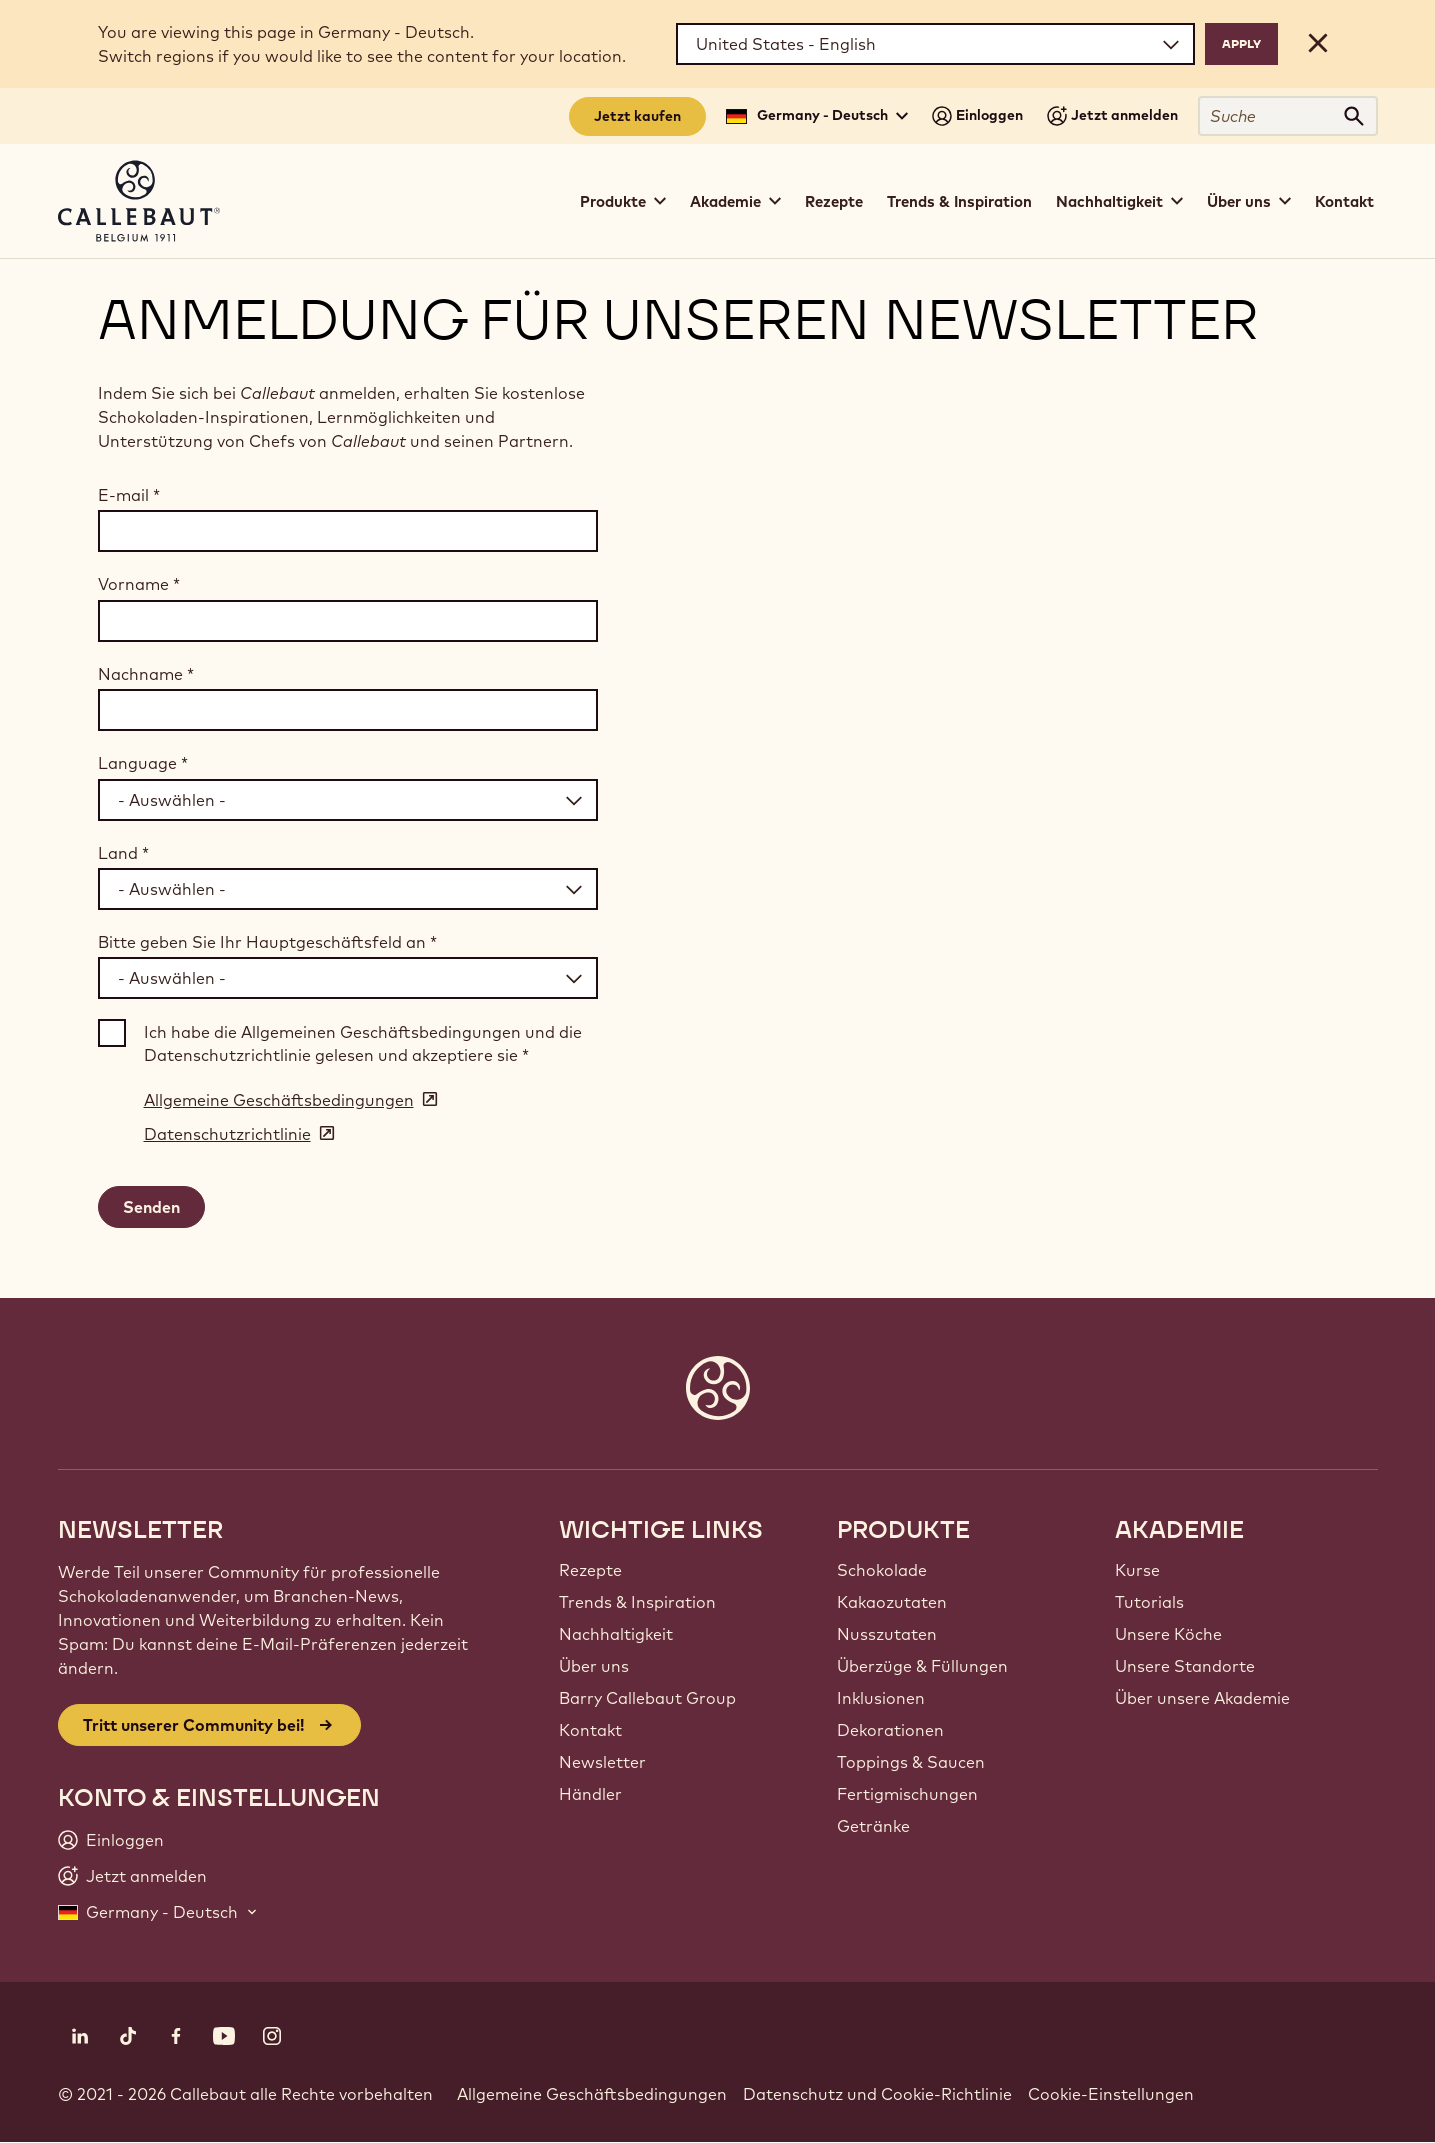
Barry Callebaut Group (647, 1698)
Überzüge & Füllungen (922, 1666)
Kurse (1137, 1570)
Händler (590, 1794)
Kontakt (1344, 201)
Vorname (139, 584)
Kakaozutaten (892, 1602)
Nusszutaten (887, 1634)
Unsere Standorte (1185, 1666)
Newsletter (602, 1762)
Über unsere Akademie (1202, 1698)
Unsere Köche (1168, 1634)
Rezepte (834, 201)
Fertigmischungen (907, 1794)
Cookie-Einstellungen (1111, 2094)
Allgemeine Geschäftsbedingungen (592, 2094)
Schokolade (882, 1570)
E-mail (129, 495)
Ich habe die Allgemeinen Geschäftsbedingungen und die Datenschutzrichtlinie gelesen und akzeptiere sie (363, 1043)
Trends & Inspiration (959, 201)
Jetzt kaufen (637, 116)
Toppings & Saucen (911, 1762)
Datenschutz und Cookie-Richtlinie (877, 2094)
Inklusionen (881, 1698)
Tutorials (1149, 1602)
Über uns (594, 1666)
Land (123, 853)
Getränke (873, 1826)
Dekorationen (890, 1730)
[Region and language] (935, 44)
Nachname (146, 674)
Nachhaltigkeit (616, 1634)
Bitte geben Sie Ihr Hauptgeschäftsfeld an (267, 942)
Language (143, 763)
